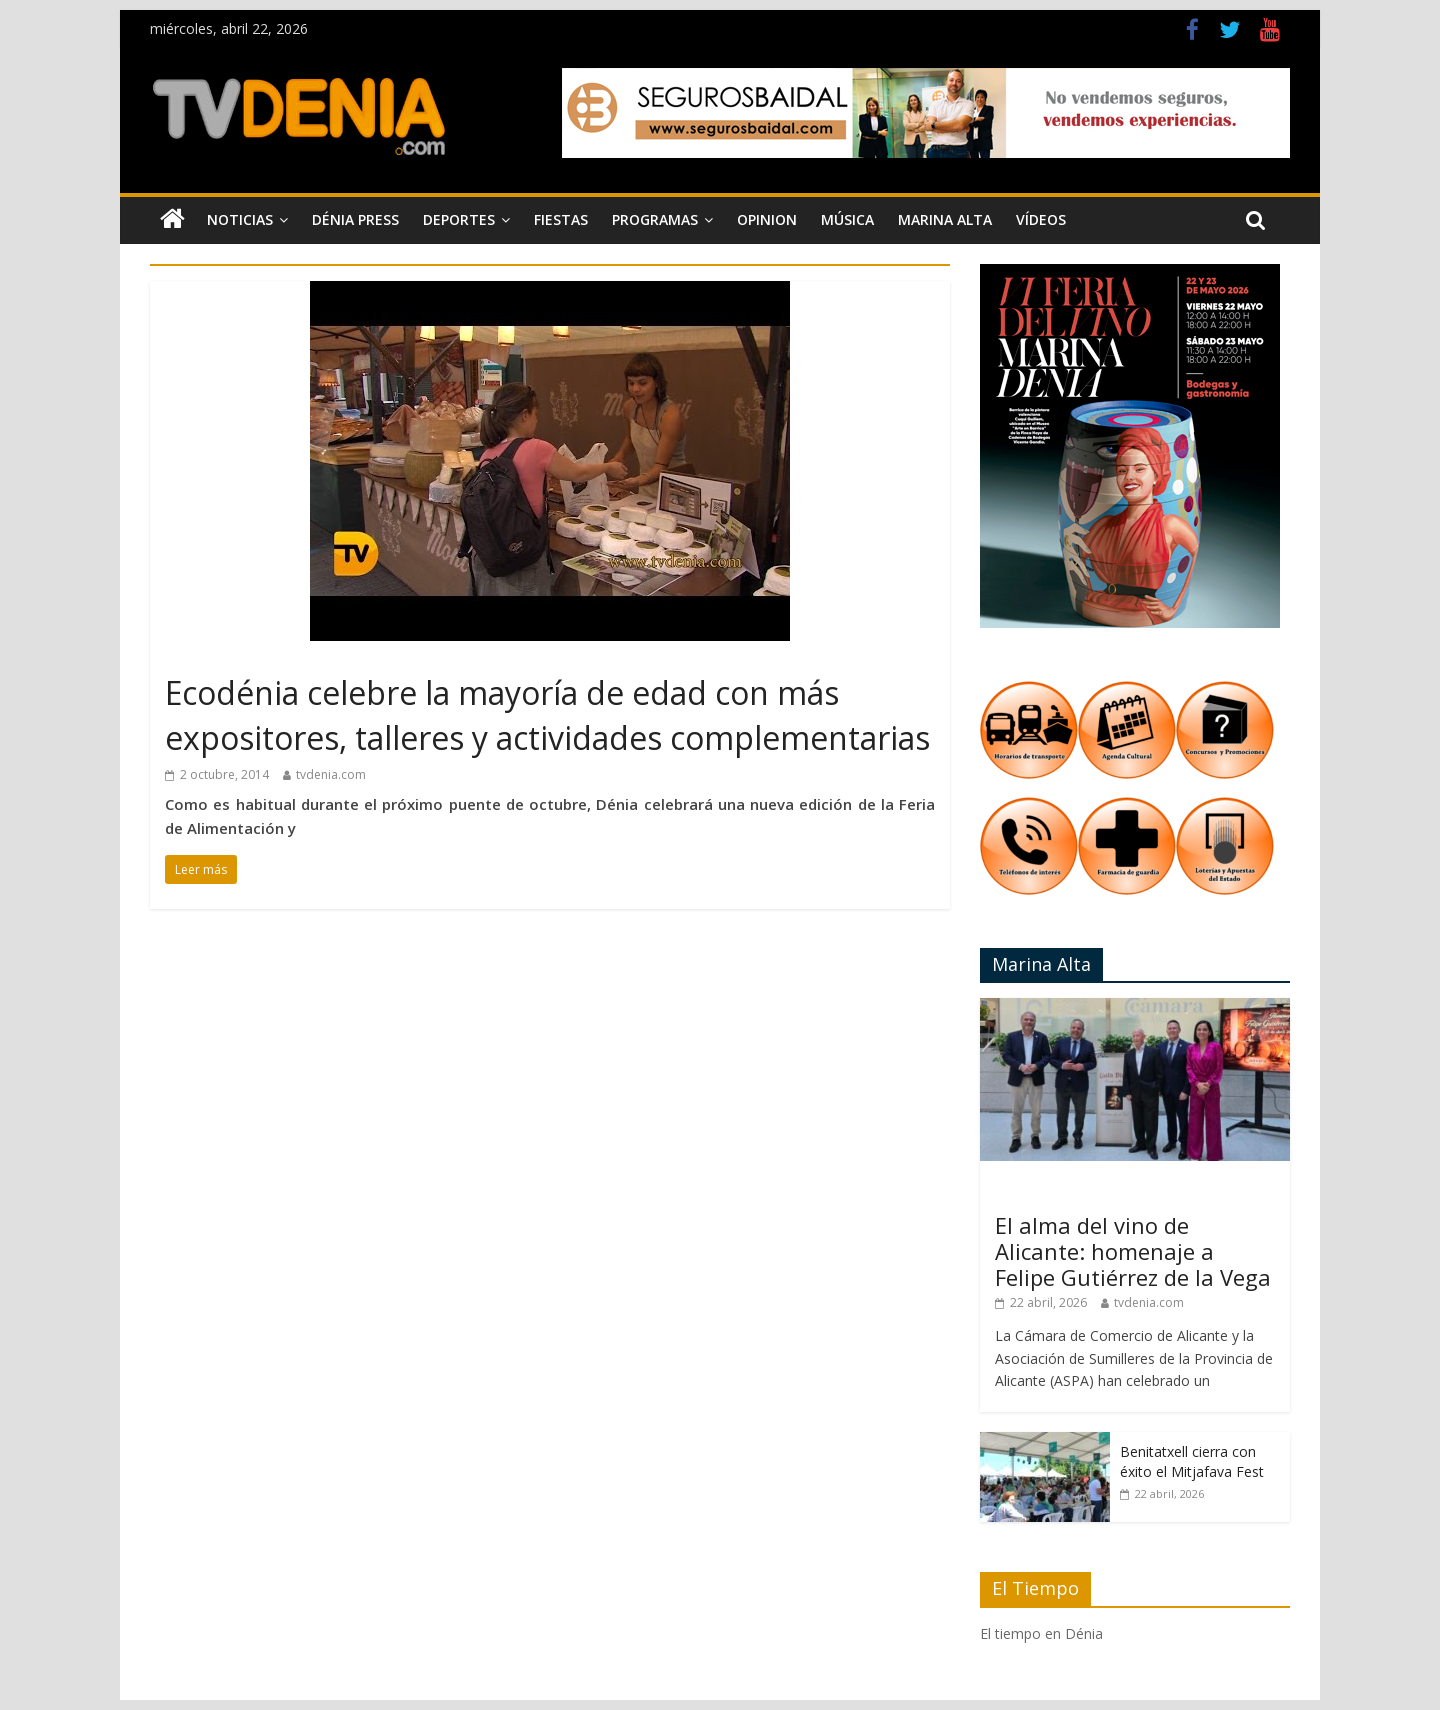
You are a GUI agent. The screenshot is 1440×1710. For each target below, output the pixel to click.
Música (847, 219)
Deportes (459, 219)
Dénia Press (355, 219)
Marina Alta (945, 219)
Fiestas (561, 219)
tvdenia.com (331, 774)
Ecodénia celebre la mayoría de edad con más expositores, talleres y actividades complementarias (547, 715)
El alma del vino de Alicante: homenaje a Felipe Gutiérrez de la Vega (1133, 1251)
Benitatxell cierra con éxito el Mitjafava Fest (1192, 1461)
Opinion (767, 219)
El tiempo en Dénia (1041, 1633)
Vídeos (1041, 219)
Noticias (240, 219)
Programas (655, 219)
